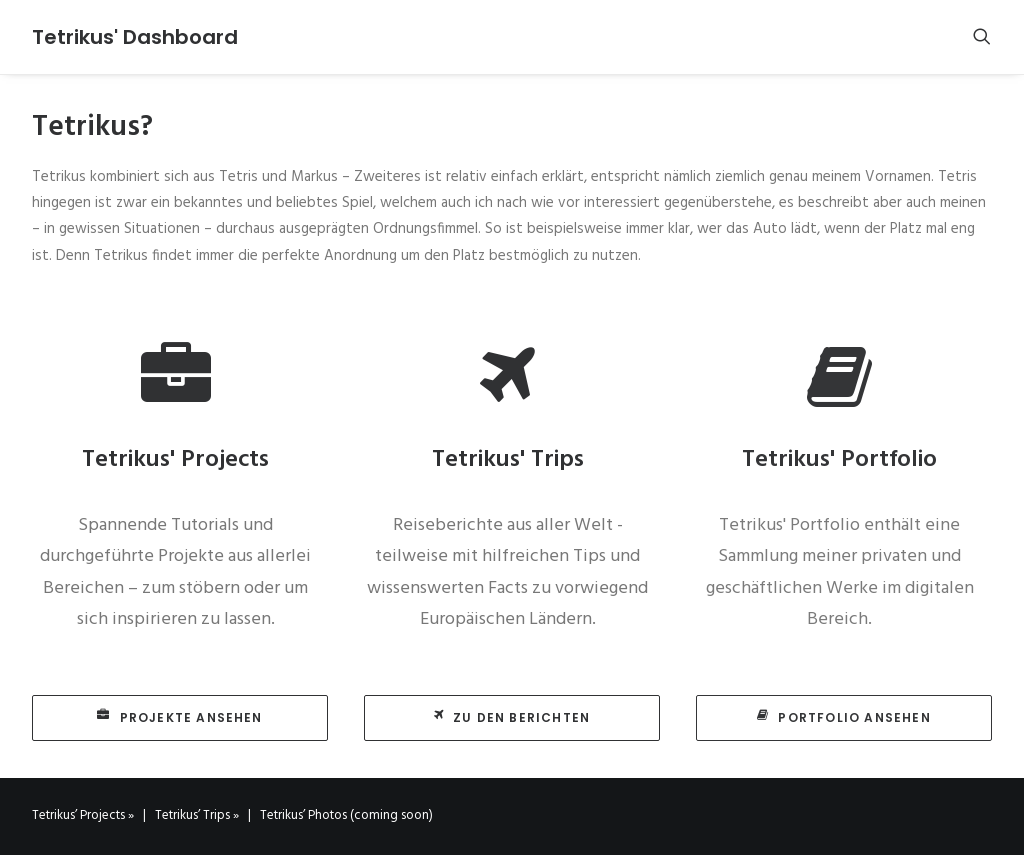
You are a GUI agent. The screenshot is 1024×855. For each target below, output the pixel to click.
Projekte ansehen (179, 717)
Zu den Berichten (512, 717)
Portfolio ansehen (844, 717)
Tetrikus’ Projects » (83, 815)
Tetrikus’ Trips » (197, 815)
